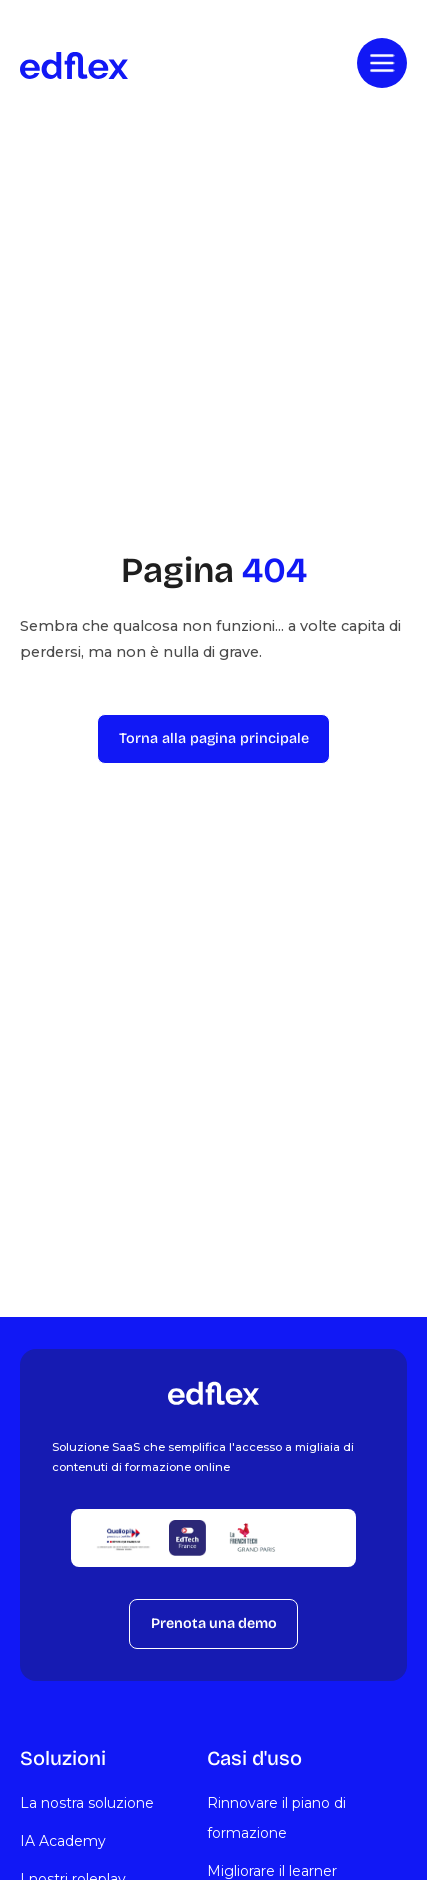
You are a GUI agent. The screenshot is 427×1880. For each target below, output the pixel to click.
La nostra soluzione (87, 1803)
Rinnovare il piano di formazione (276, 1818)
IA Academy (63, 1841)
